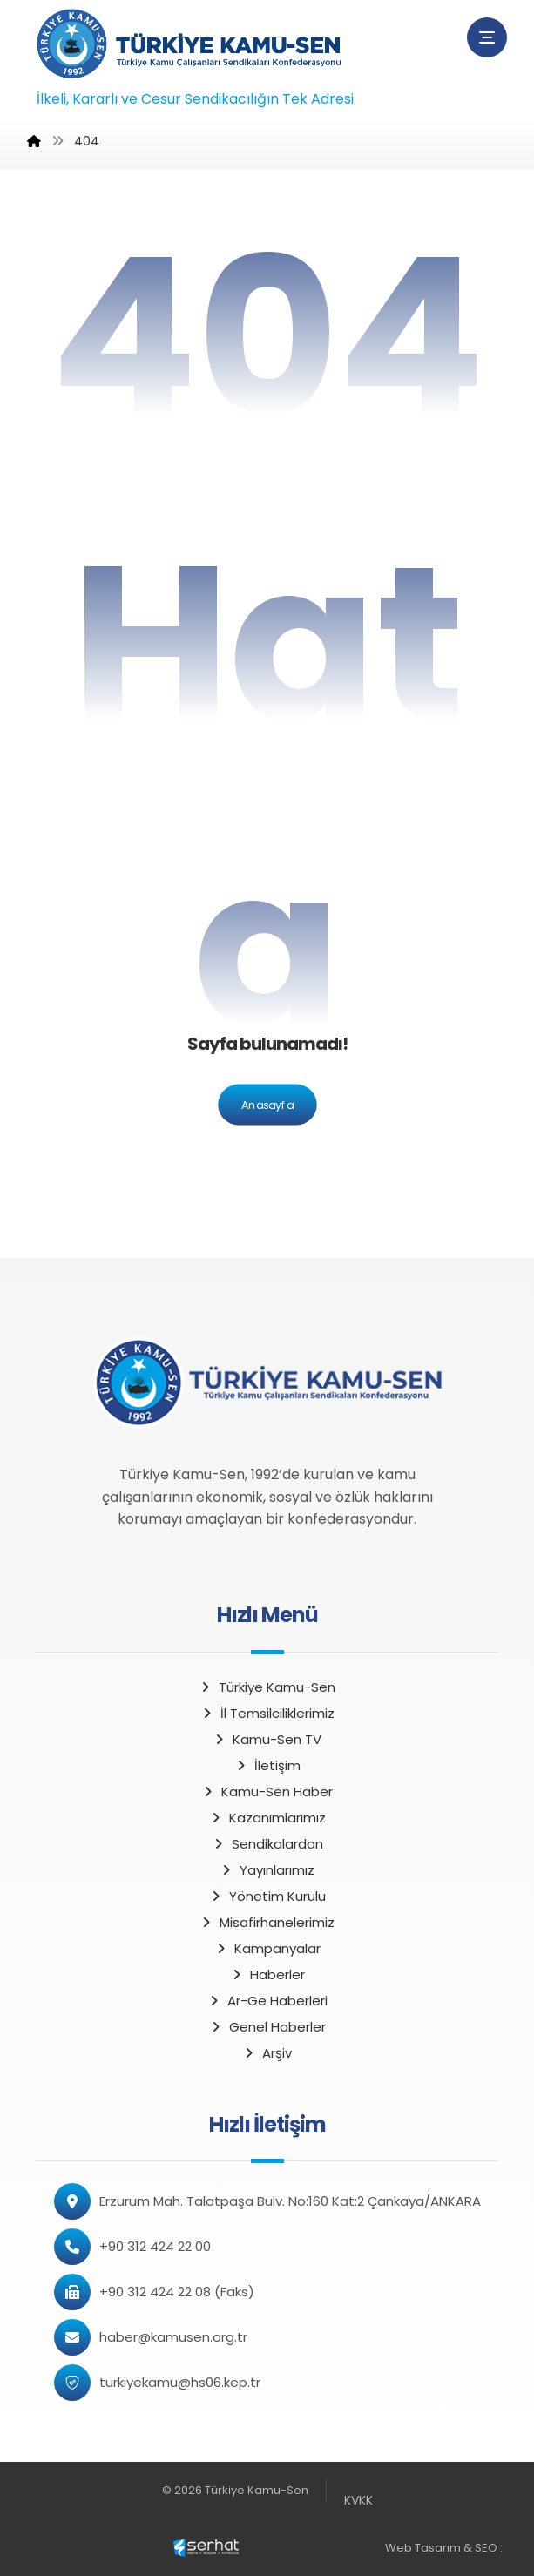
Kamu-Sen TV (267, 1739)
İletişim (267, 1765)
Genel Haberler (267, 2027)
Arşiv (267, 2053)
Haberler (267, 1974)
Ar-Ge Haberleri (267, 2000)
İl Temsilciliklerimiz (267, 1713)
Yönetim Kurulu (267, 1896)
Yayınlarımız (267, 1870)
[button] (487, 37)
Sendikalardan (267, 1844)
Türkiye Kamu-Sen (267, 1687)
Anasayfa (267, 1104)
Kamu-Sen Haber (267, 1791)
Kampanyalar (267, 1948)
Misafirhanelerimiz (267, 1922)
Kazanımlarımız (267, 1818)
